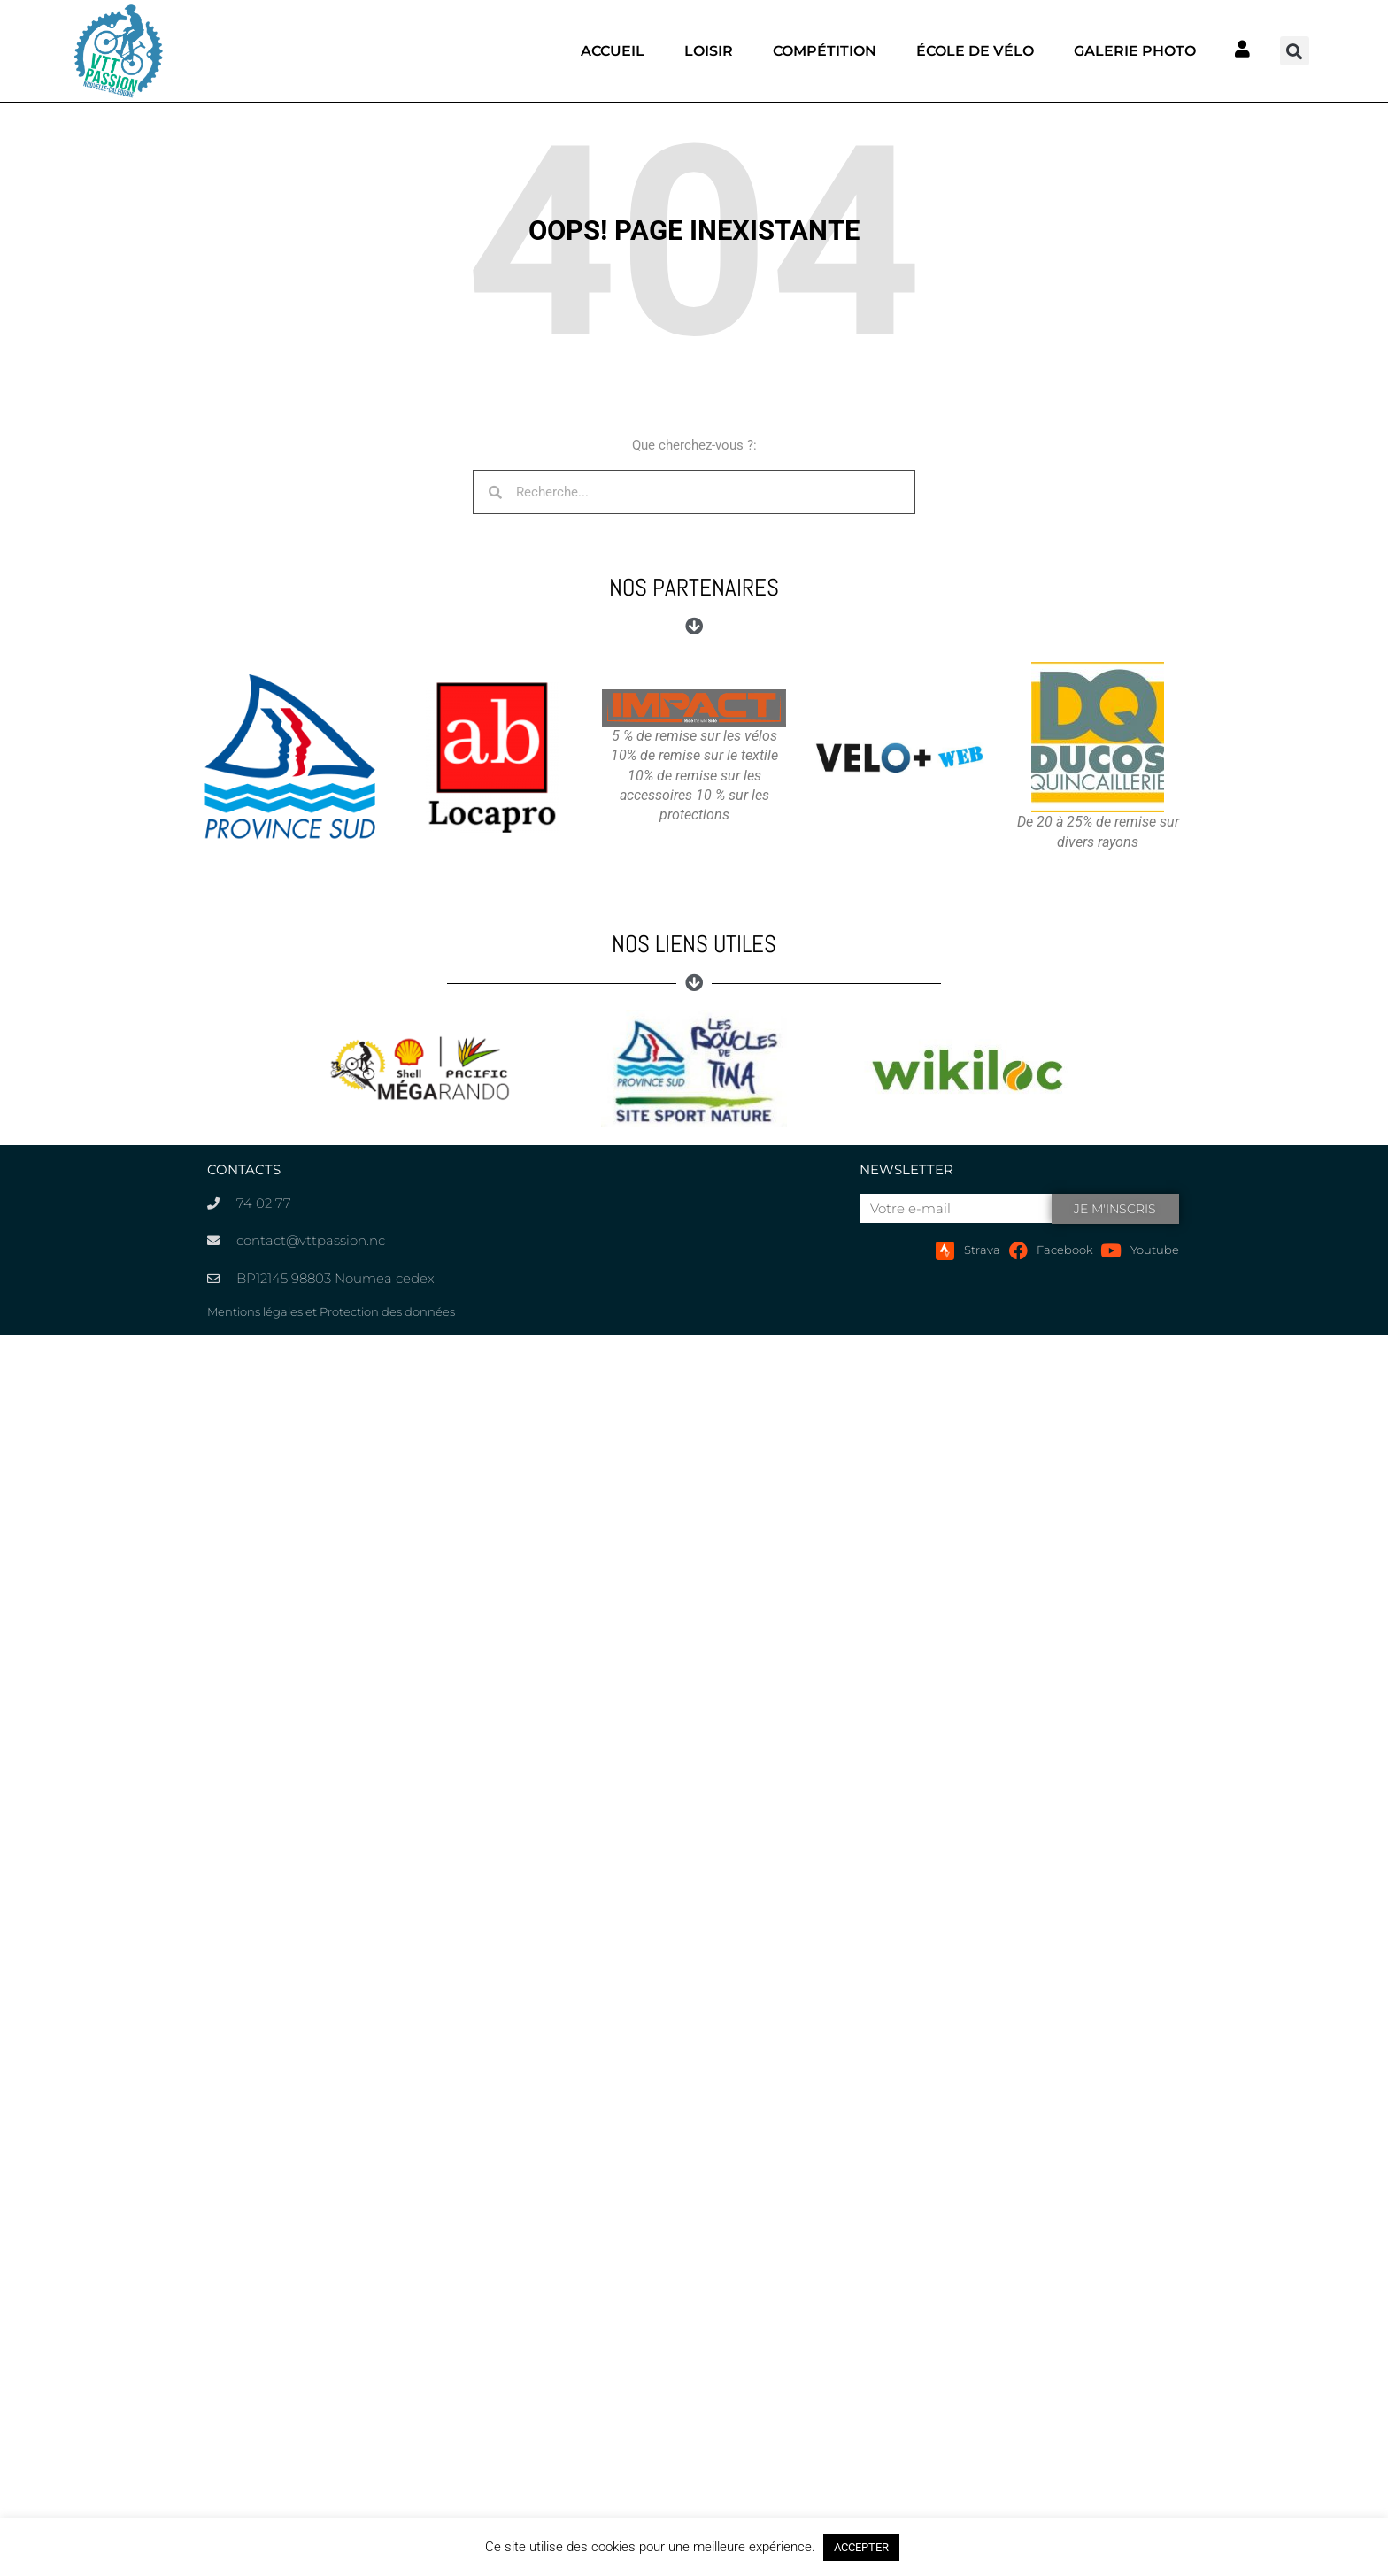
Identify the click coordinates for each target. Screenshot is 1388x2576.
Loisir (708, 50)
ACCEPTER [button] (861, 2547)
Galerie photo (1135, 50)
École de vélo (975, 50)
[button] (1294, 50)
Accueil (612, 50)
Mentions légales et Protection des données (331, 1311)
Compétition (824, 50)
